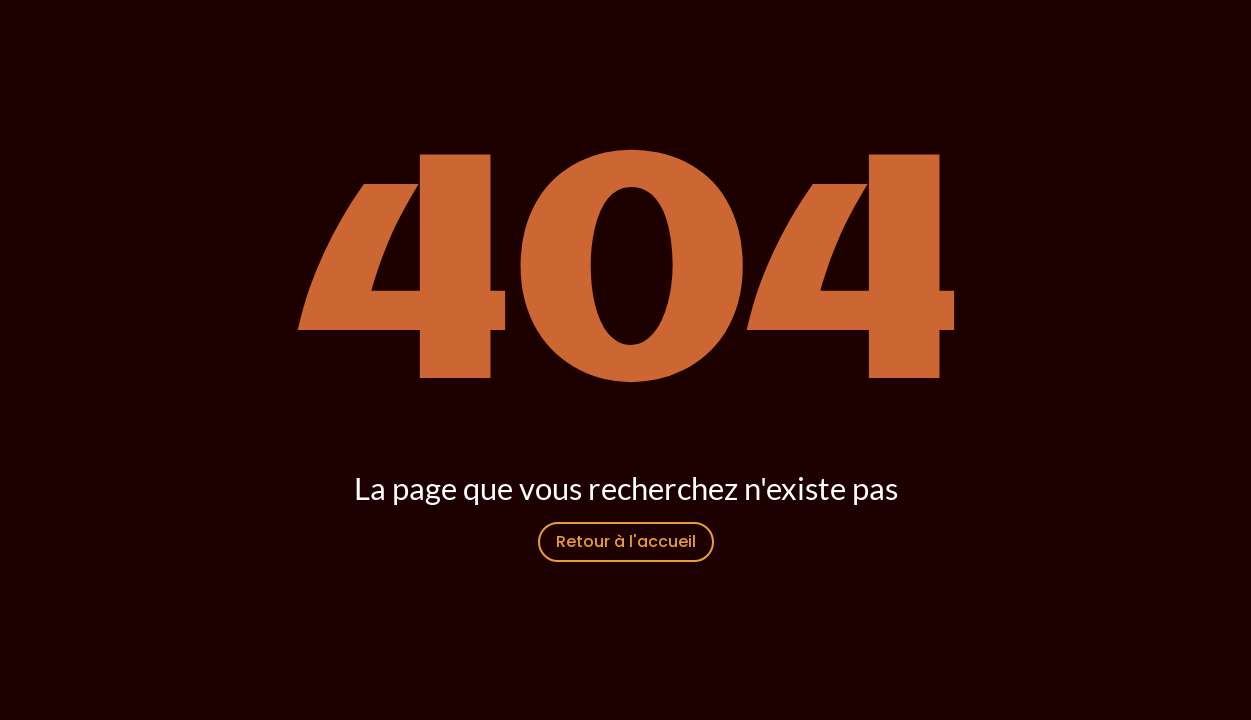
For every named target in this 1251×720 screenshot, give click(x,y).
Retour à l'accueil (626, 541)
